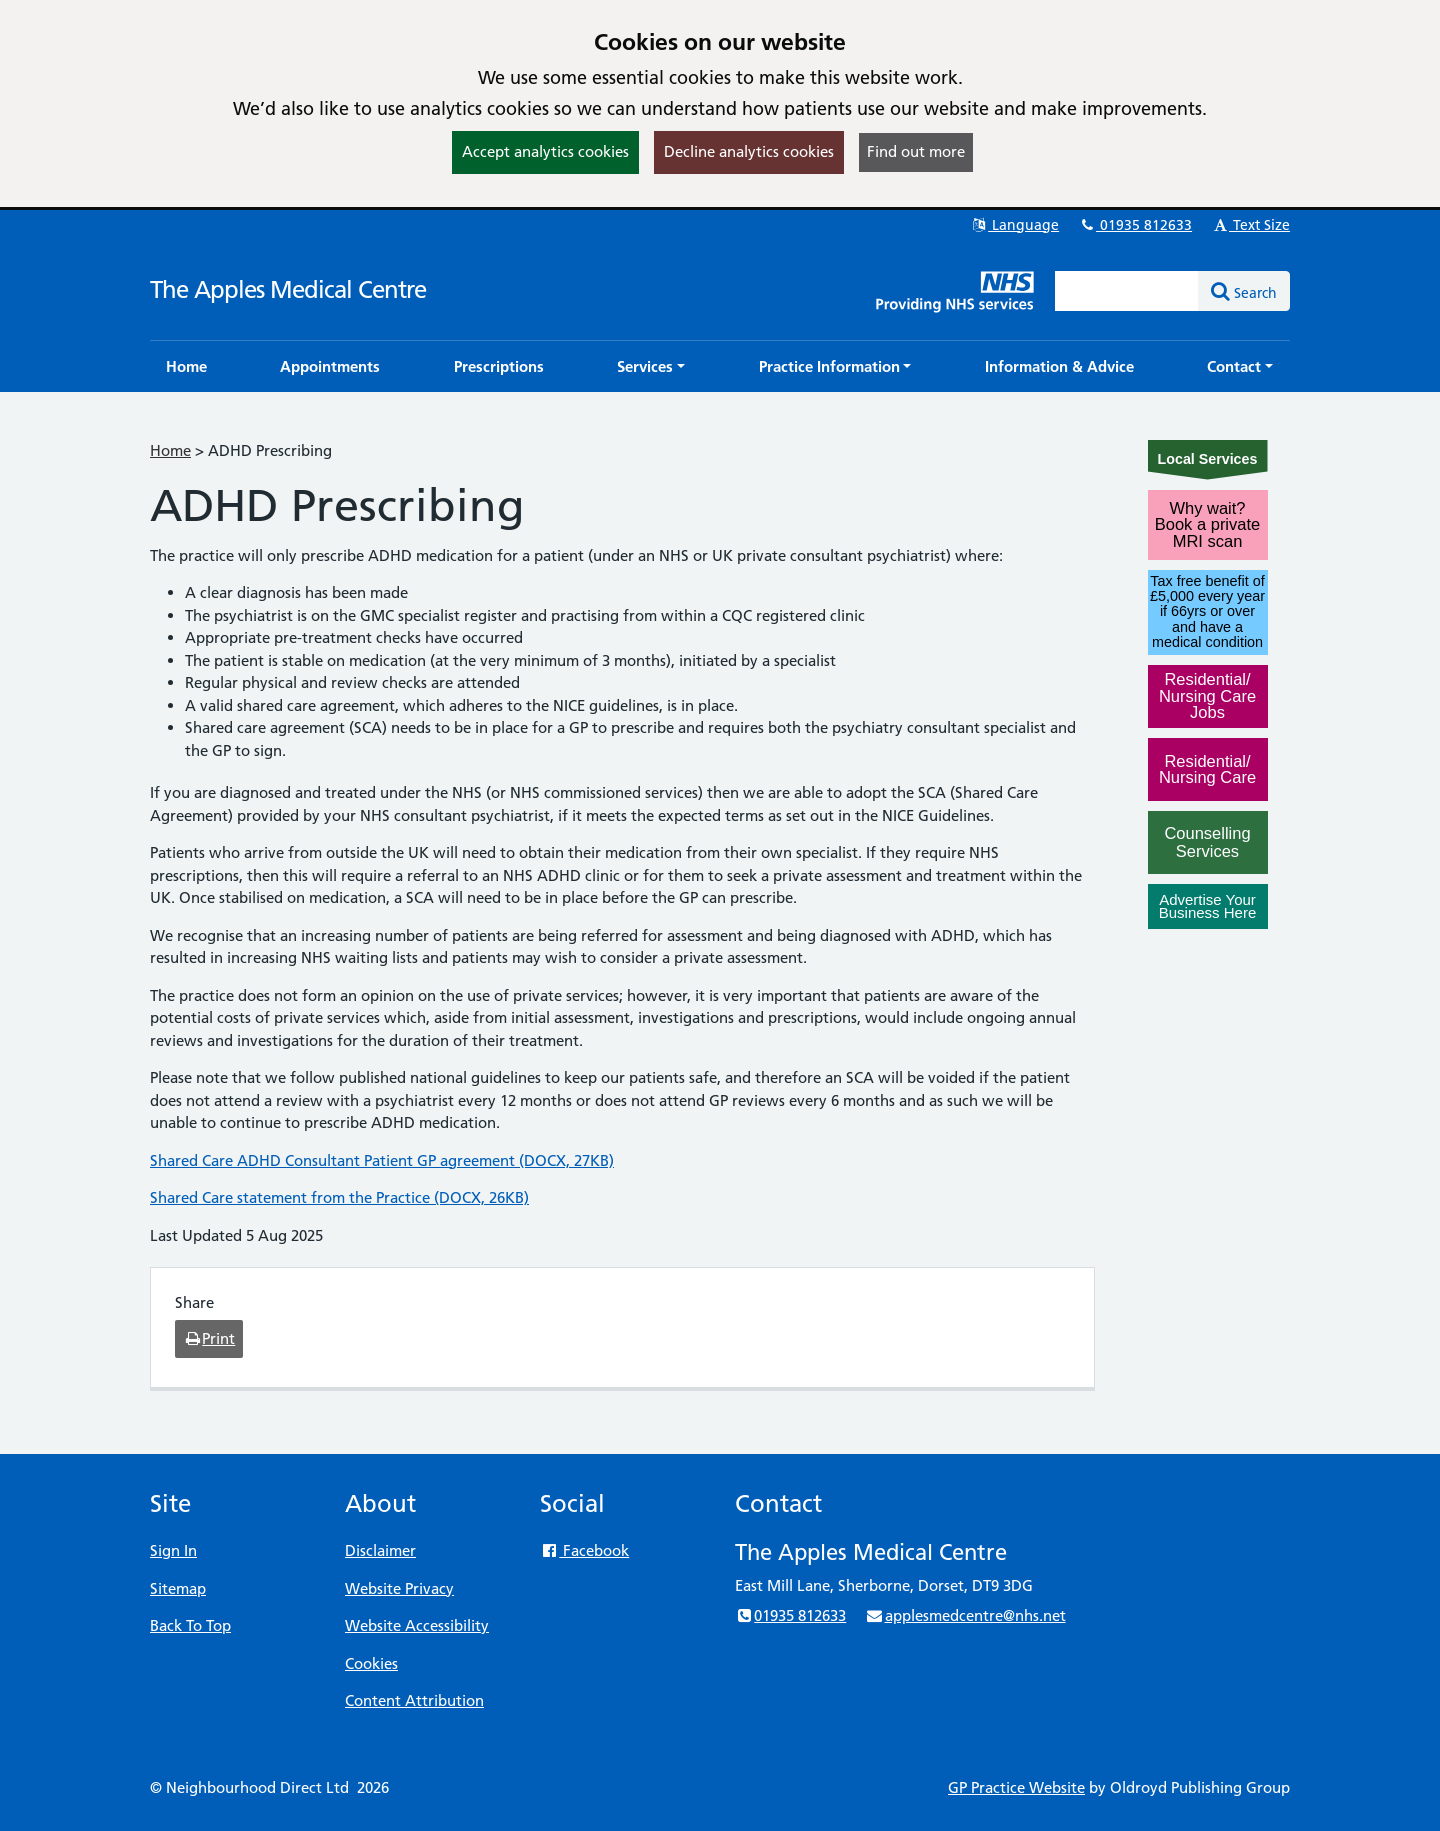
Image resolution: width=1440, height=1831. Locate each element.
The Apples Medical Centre (288, 289)
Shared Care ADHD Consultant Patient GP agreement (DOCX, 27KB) (382, 1160)
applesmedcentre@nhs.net (965, 1615)
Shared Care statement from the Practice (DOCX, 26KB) (339, 1197)
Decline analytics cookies (749, 151)
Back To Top (190, 1625)
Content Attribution (414, 1700)
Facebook (584, 1550)
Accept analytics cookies (545, 151)
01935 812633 (1135, 225)
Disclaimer (380, 1550)
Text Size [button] (1250, 225)
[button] (651, 366)
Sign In (173, 1550)
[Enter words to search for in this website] (1127, 291)
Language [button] (1014, 225)
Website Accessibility (417, 1625)
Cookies (371, 1663)
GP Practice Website (1016, 1787)
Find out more (916, 151)
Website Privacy (399, 1588)
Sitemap (178, 1588)
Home (170, 450)
